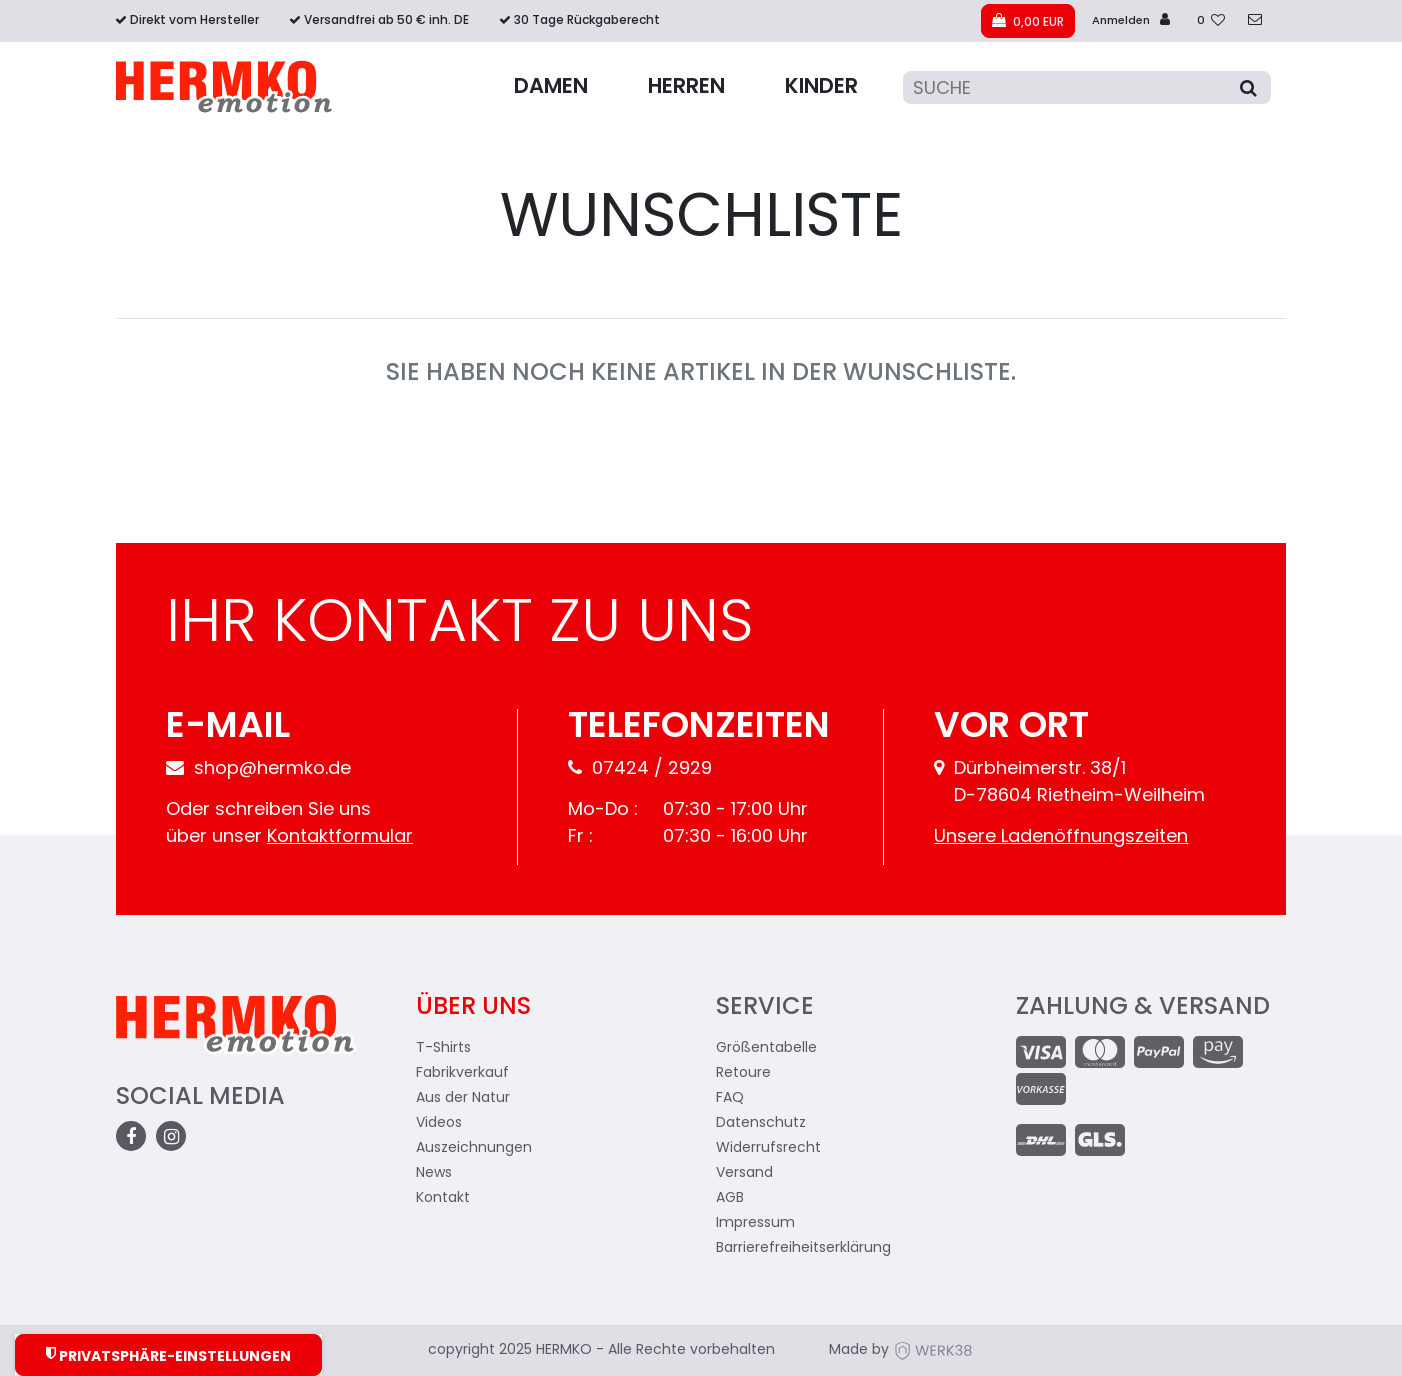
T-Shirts (443, 1048)
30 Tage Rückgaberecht (587, 21)
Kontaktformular (340, 837)
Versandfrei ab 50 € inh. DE (386, 21)
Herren (686, 87)
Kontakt (443, 1198)
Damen (551, 87)
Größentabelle (766, 1048)
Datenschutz (761, 1123)
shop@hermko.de (258, 769)
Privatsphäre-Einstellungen (168, 1355)
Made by (901, 1350)
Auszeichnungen (474, 1148)
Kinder (821, 87)
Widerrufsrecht (768, 1148)
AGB (730, 1198)
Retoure (743, 1073)
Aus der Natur (463, 1098)
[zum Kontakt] (1255, 21)
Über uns (473, 1008)
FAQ (730, 1098)
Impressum (755, 1223)
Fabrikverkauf (462, 1073)
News (434, 1173)
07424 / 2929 (640, 769)
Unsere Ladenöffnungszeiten (1061, 837)
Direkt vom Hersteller (194, 21)
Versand (744, 1173)
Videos (439, 1123)
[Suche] (1087, 87)
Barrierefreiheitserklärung (803, 1248)
